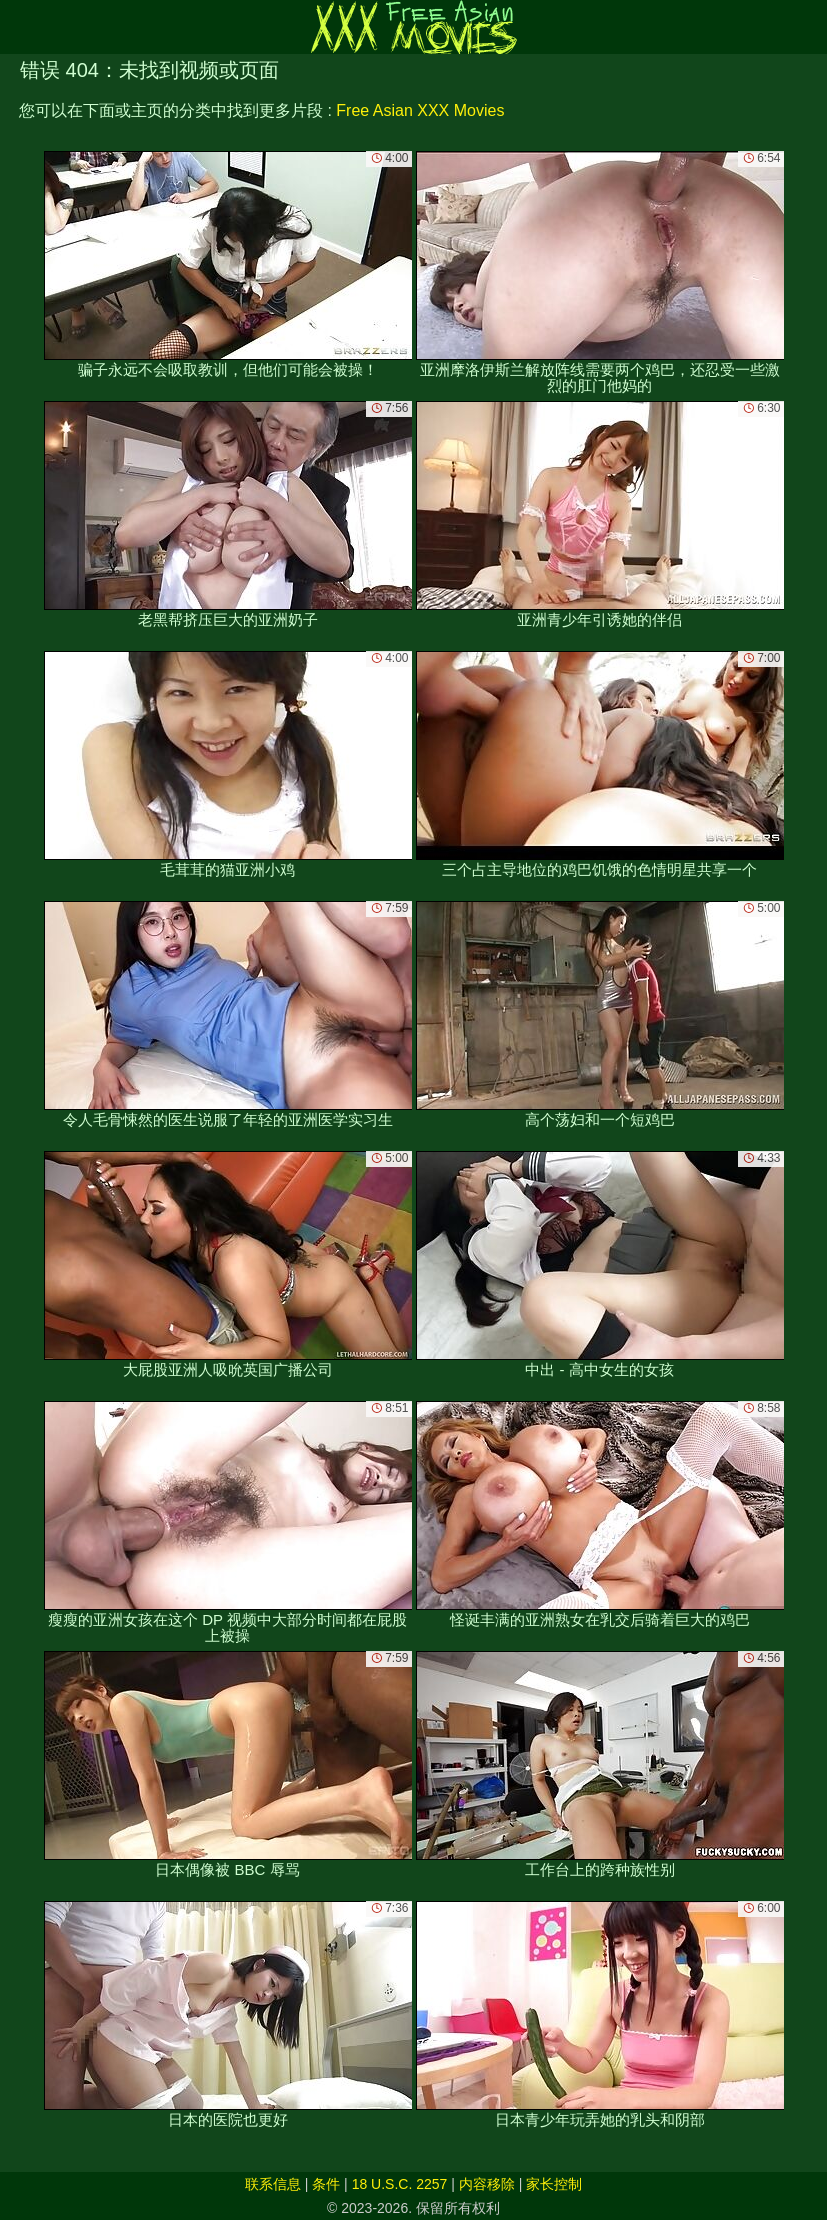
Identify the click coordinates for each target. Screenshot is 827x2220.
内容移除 (487, 2184)
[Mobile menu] (18, 27)
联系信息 (273, 2184)
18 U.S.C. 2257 (400, 2184)
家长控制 (554, 2184)
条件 (326, 2184)
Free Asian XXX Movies (420, 110)
